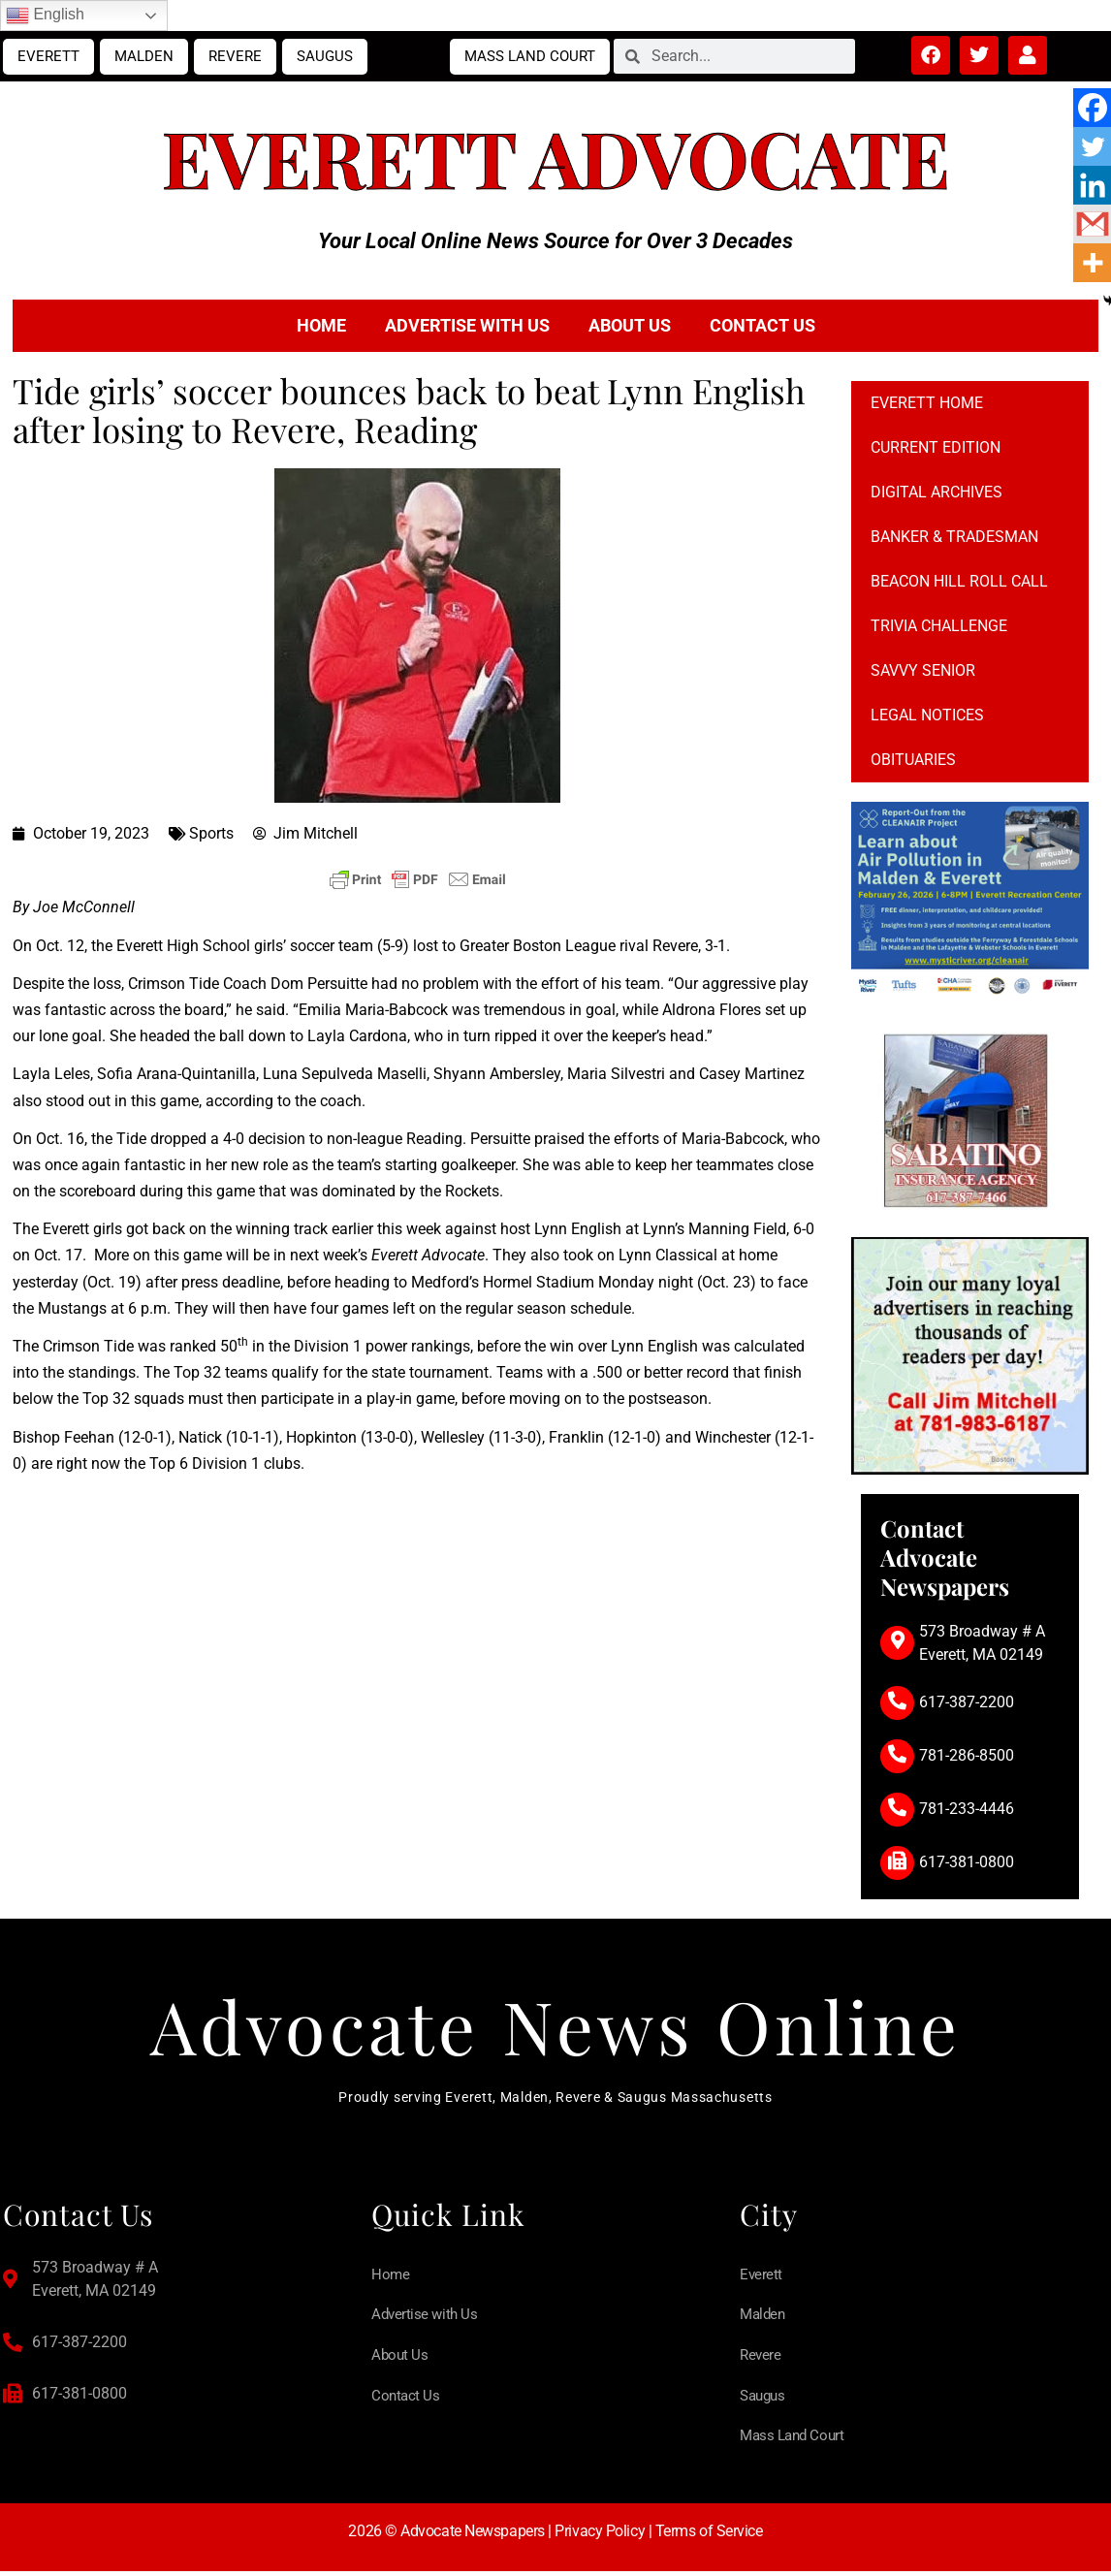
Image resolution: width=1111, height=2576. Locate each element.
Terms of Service (709, 2536)
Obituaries (913, 759)
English (45, 15)
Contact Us (762, 325)
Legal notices (927, 715)
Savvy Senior (923, 670)
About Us (629, 325)
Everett (48, 56)
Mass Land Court (529, 56)
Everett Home (927, 403)
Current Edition (935, 447)
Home (321, 325)
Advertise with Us (467, 325)
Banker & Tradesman (954, 536)
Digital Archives (936, 492)
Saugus (325, 56)
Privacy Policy (600, 2536)
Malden (144, 56)
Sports (211, 833)
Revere (235, 56)
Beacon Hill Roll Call (959, 581)
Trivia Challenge (939, 626)
